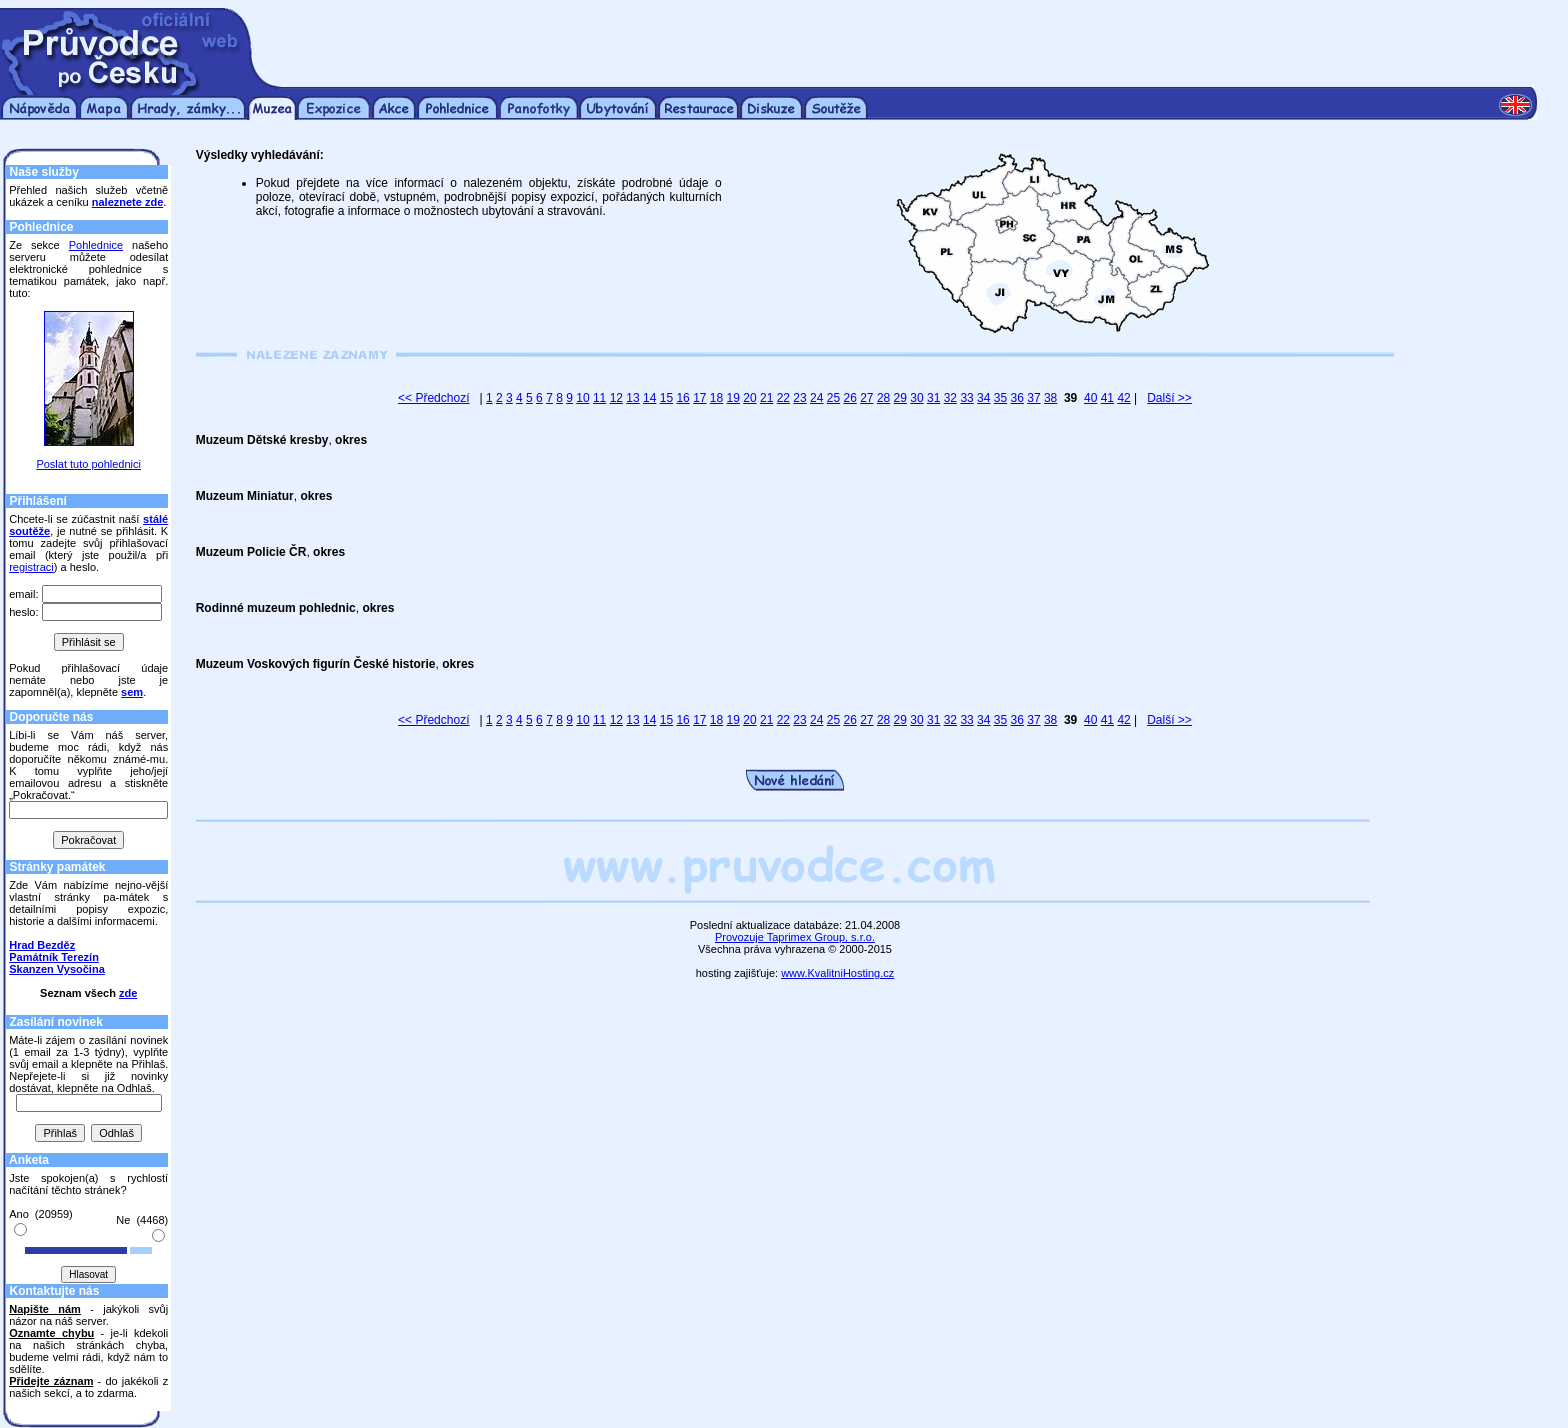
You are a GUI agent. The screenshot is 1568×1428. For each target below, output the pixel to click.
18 (716, 398)
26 (849, 398)
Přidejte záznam (51, 1381)
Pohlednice (96, 245)
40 (1090, 398)
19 (733, 398)
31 (933, 398)
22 (783, 398)
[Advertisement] (912, 38)
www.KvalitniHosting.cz (837, 973)
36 (1017, 398)
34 (983, 398)
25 (833, 398)
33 (966, 398)
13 (632, 398)
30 (916, 398)
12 (616, 398)
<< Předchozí (433, 398)
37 (1033, 398)
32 (950, 398)
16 (682, 398)
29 (900, 398)
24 (816, 398)
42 (1123, 398)
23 (799, 398)
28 (883, 398)
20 (749, 398)
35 (1000, 398)
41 (1107, 398)
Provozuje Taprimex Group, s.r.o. (795, 937)
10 (582, 398)
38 (1050, 398)
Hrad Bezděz (42, 945)
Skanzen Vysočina (57, 969)
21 (766, 398)
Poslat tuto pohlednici (88, 464)
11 (599, 398)
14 (649, 398)
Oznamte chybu (51, 1333)
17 (699, 398)
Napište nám (45, 1309)
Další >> (1169, 398)
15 (666, 398)
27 (866, 398)
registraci (31, 567)
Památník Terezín (54, 957)
